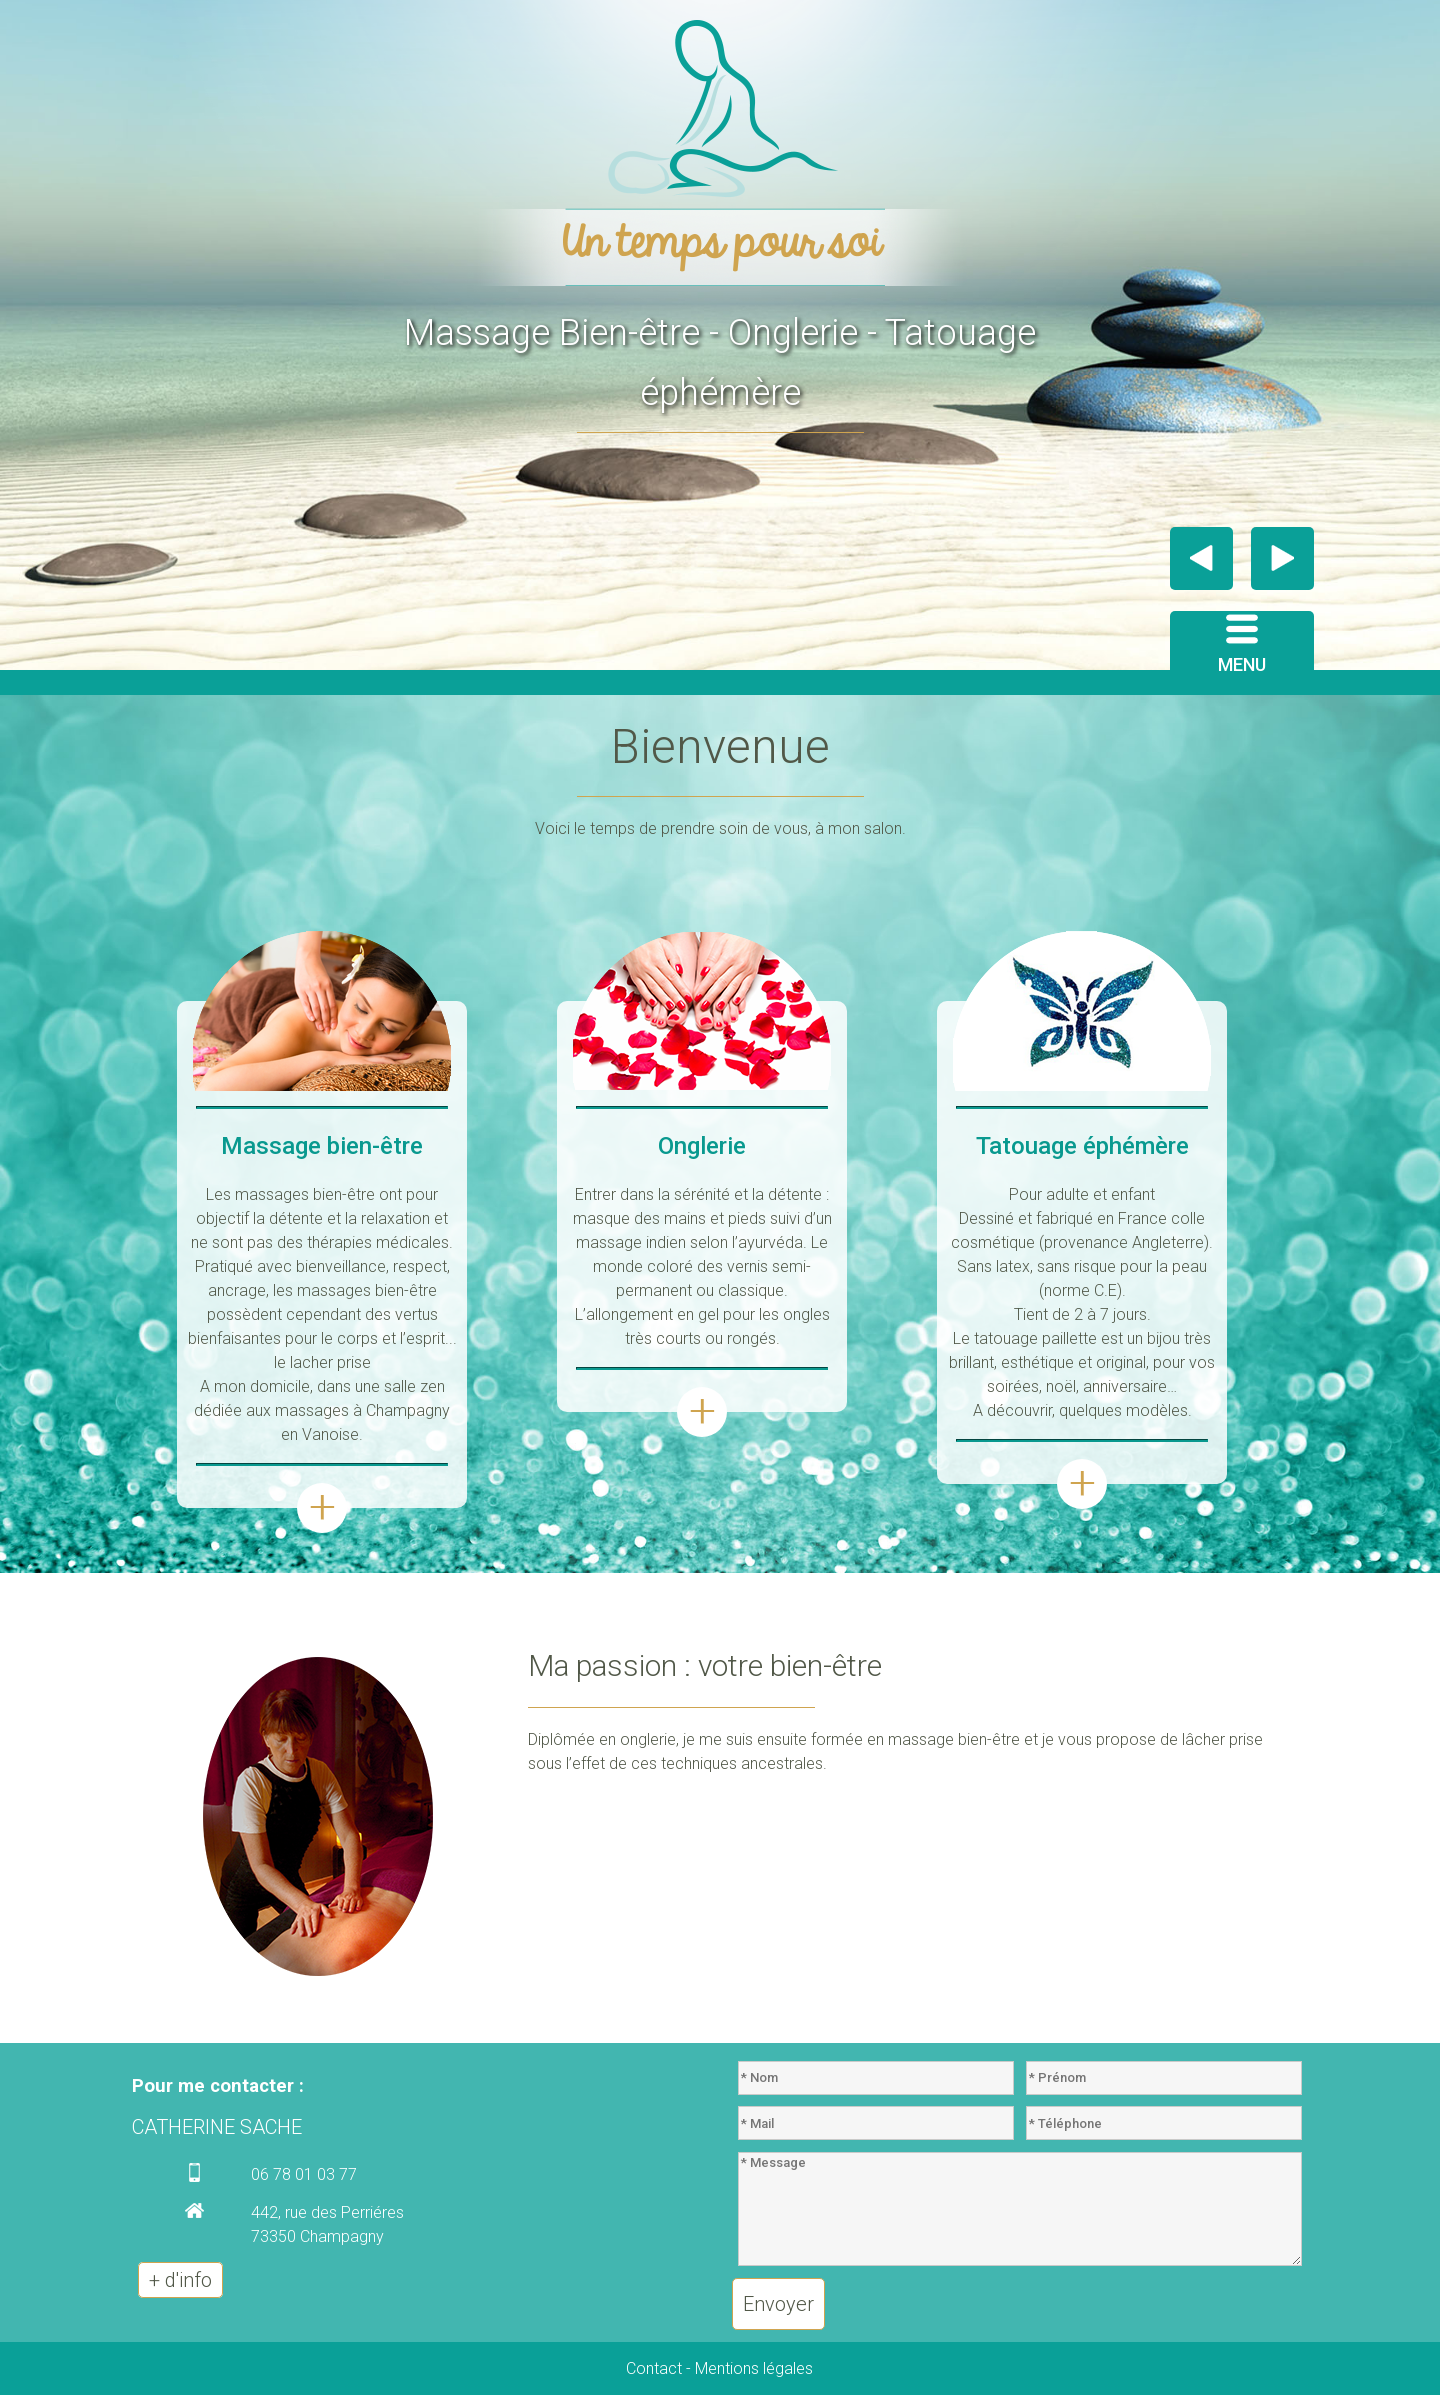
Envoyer (778, 2304)
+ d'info (180, 2280)
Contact (654, 2368)
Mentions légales (754, 2368)
